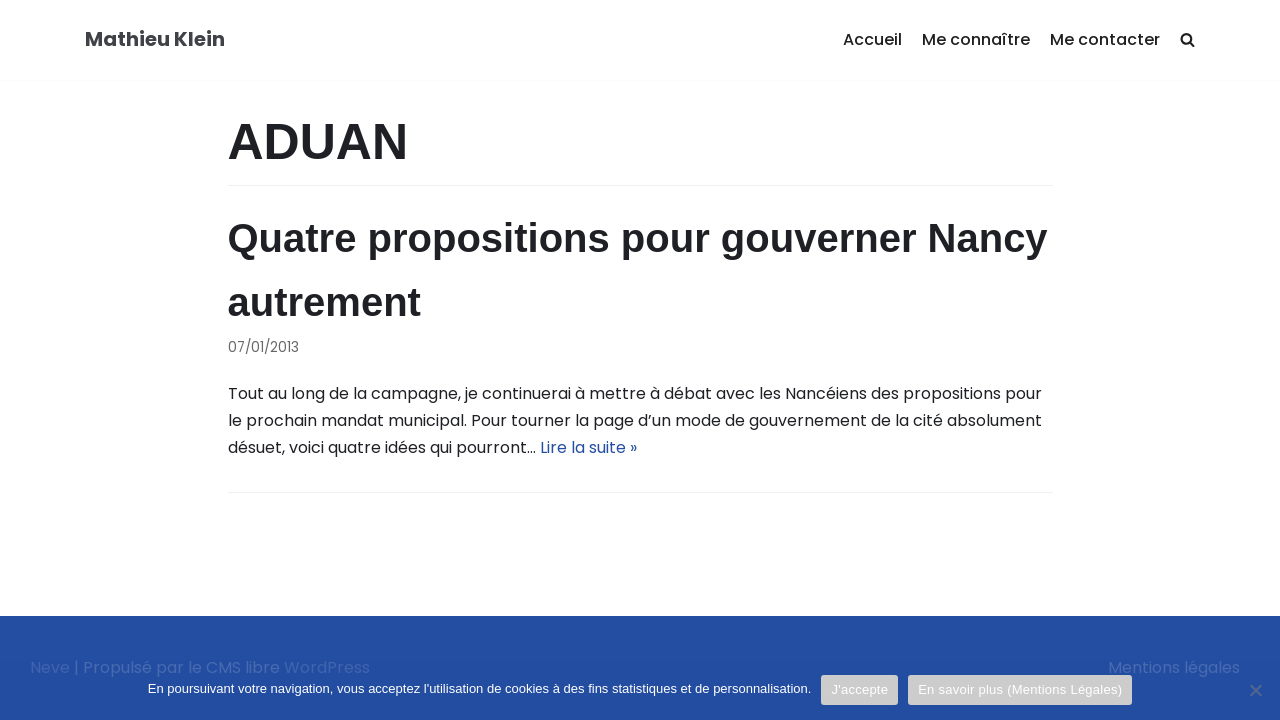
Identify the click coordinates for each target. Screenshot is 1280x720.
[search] (1187, 40)
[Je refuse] (1255, 690)
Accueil (872, 39)
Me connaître (976, 39)
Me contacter (1105, 39)
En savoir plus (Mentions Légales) (1020, 689)
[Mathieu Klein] (155, 40)
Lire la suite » (588, 447)
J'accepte (859, 689)
